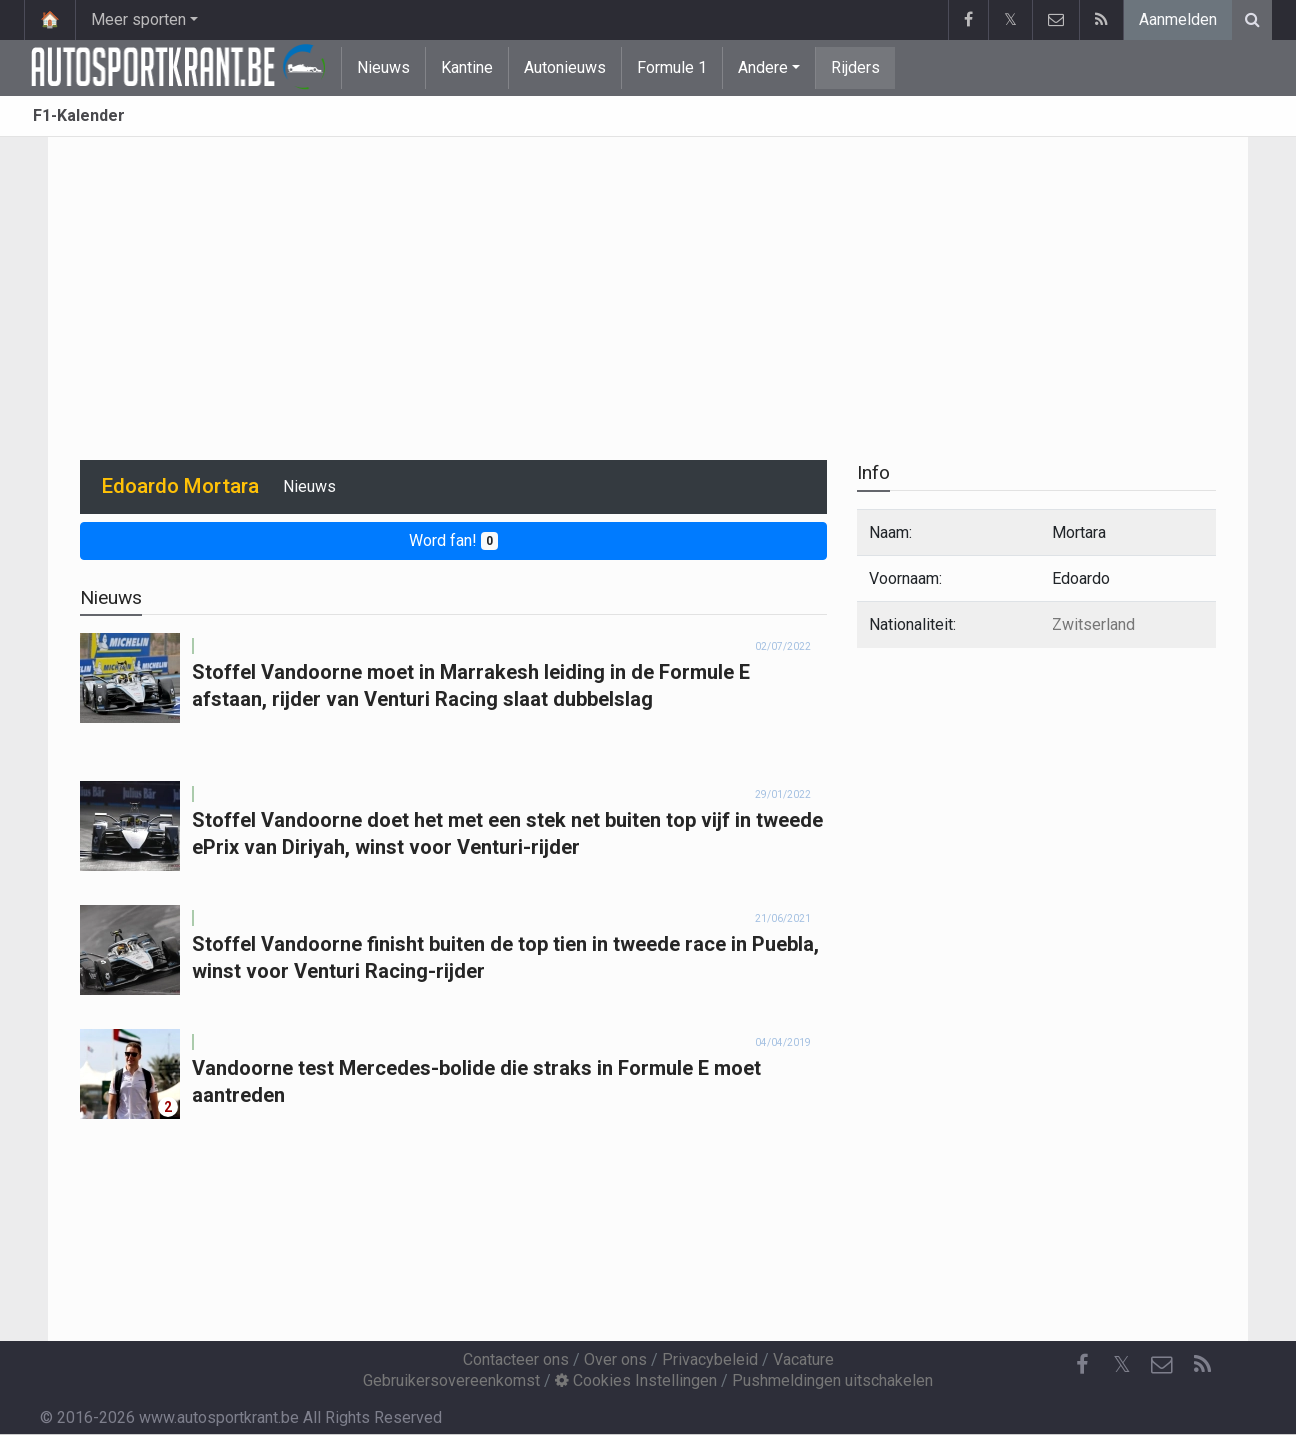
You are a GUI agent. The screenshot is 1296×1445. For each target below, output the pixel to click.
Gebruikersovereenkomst (451, 1380)
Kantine (467, 67)
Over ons (615, 1359)
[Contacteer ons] (1162, 1365)
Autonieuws (565, 67)
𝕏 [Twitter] (1122, 1364)
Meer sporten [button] (138, 19)
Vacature (803, 1359)
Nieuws (383, 67)
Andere (763, 67)
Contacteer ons (516, 1359)
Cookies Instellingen (636, 1380)
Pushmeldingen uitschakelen (832, 1380)
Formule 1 (672, 67)
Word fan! (453, 540)
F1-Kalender (79, 115)
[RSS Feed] (1202, 1365)
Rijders (855, 67)
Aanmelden (1178, 19)
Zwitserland (1093, 624)
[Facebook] (1082, 1365)
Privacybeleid (710, 1359)
